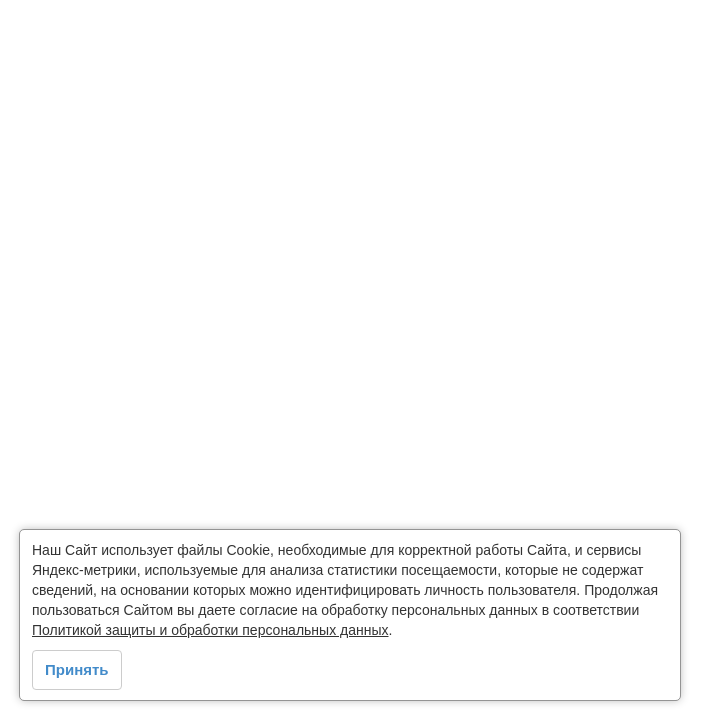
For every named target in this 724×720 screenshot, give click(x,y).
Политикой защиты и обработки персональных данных (210, 630)
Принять (77, 669)
